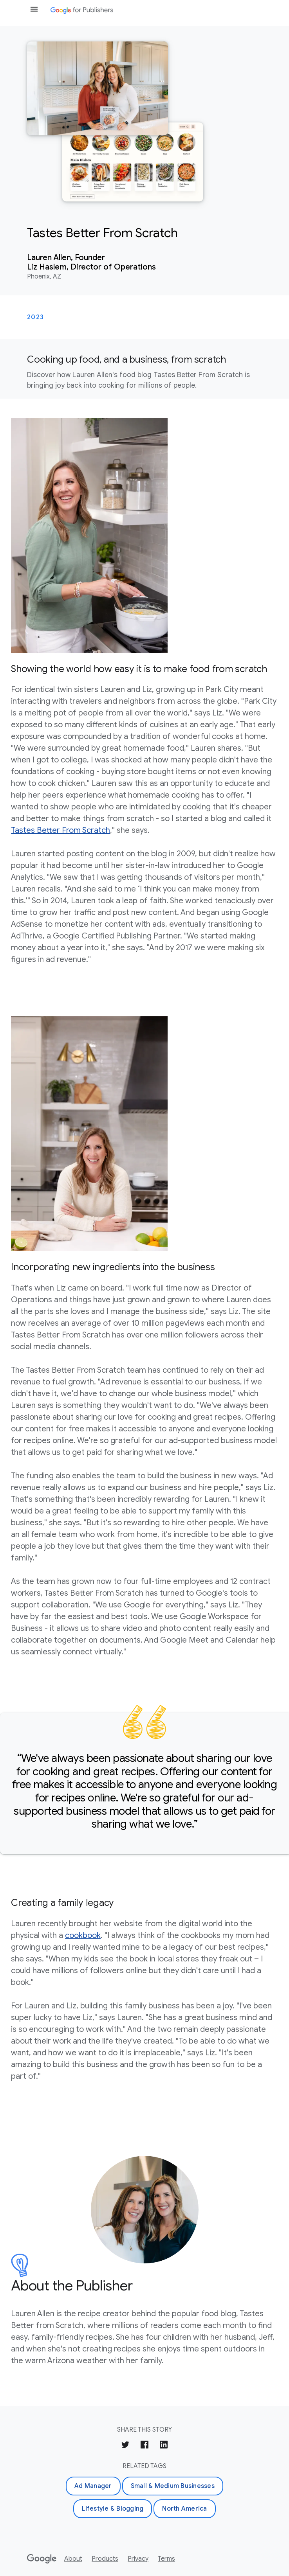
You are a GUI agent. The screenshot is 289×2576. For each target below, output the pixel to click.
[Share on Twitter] (125, 2446)
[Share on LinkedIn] (163, 2446)
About (73, 2559)
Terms (166, 2559)
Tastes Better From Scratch (60, 830)
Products (105, 2559)
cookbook (83, 1935)
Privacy (138, 2559)
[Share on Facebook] (144, 2446)
